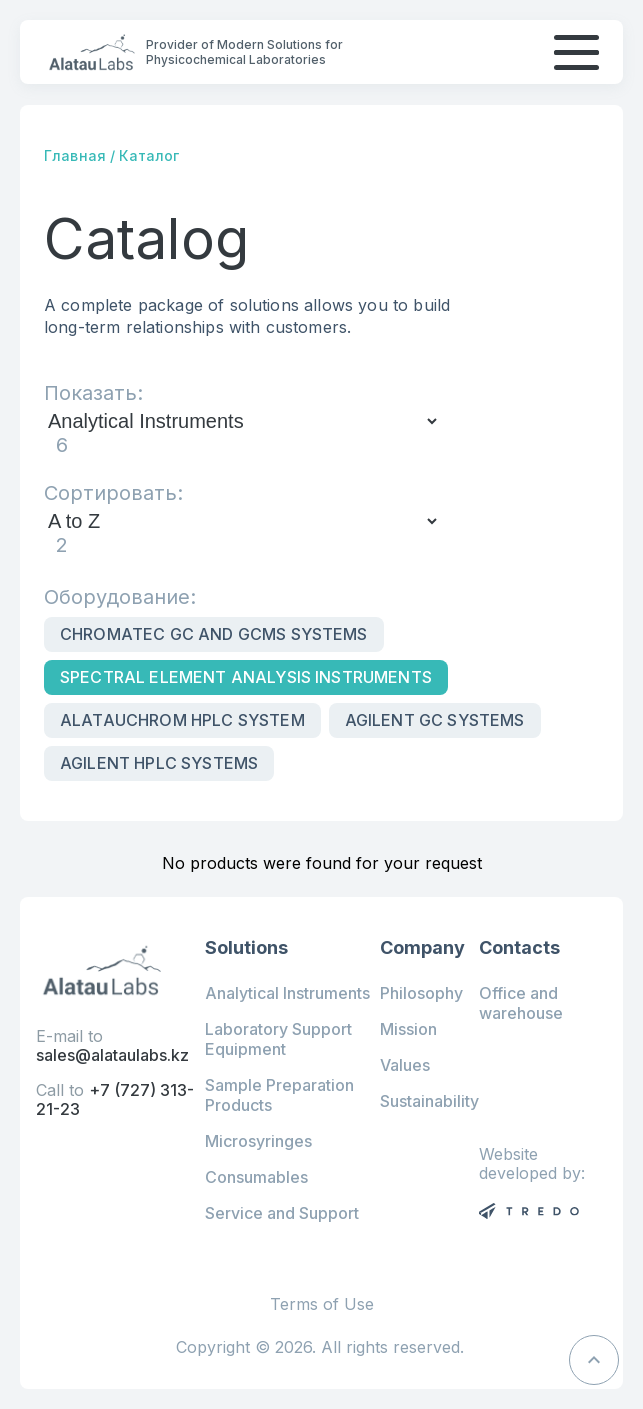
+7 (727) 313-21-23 (115, 1099)
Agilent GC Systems (435, 720)
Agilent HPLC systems (159, 763)
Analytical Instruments (287, 993)
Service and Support (282, 1213)
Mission (408, 1029)
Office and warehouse (521, 1003)
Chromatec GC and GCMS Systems (214, 634)
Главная (75, 155)
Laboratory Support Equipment (278, 1039)
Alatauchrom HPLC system (182, 720)
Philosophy (421, 993)
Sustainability (429, 1101)
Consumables (256, 1177)
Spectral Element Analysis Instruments (246, 677)
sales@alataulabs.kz (112, 1055)
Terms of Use (322, 1304)
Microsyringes (258, 1141)
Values (405, 1065)
